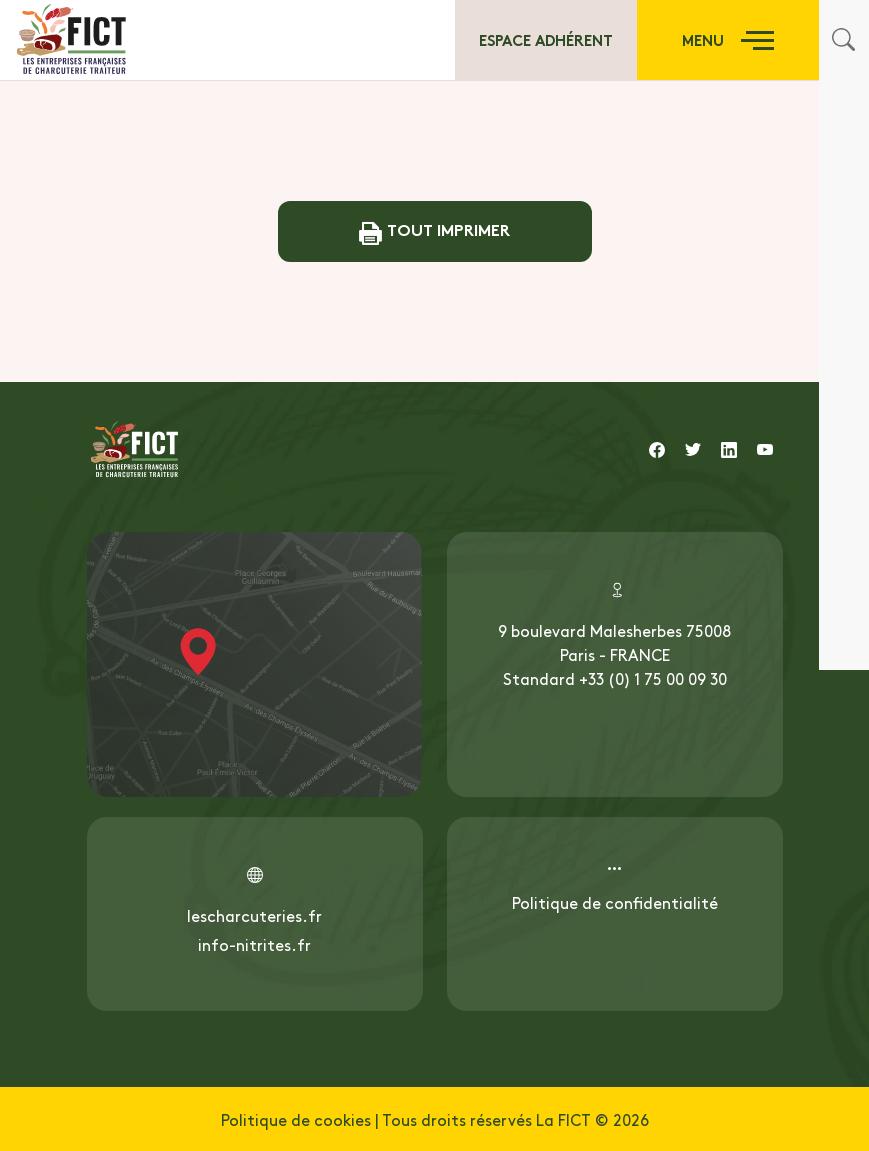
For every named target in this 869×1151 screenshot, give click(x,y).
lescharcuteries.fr (254, 915)
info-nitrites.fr (254, 944)
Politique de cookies (296, 1119)
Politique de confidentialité (615, 902)
